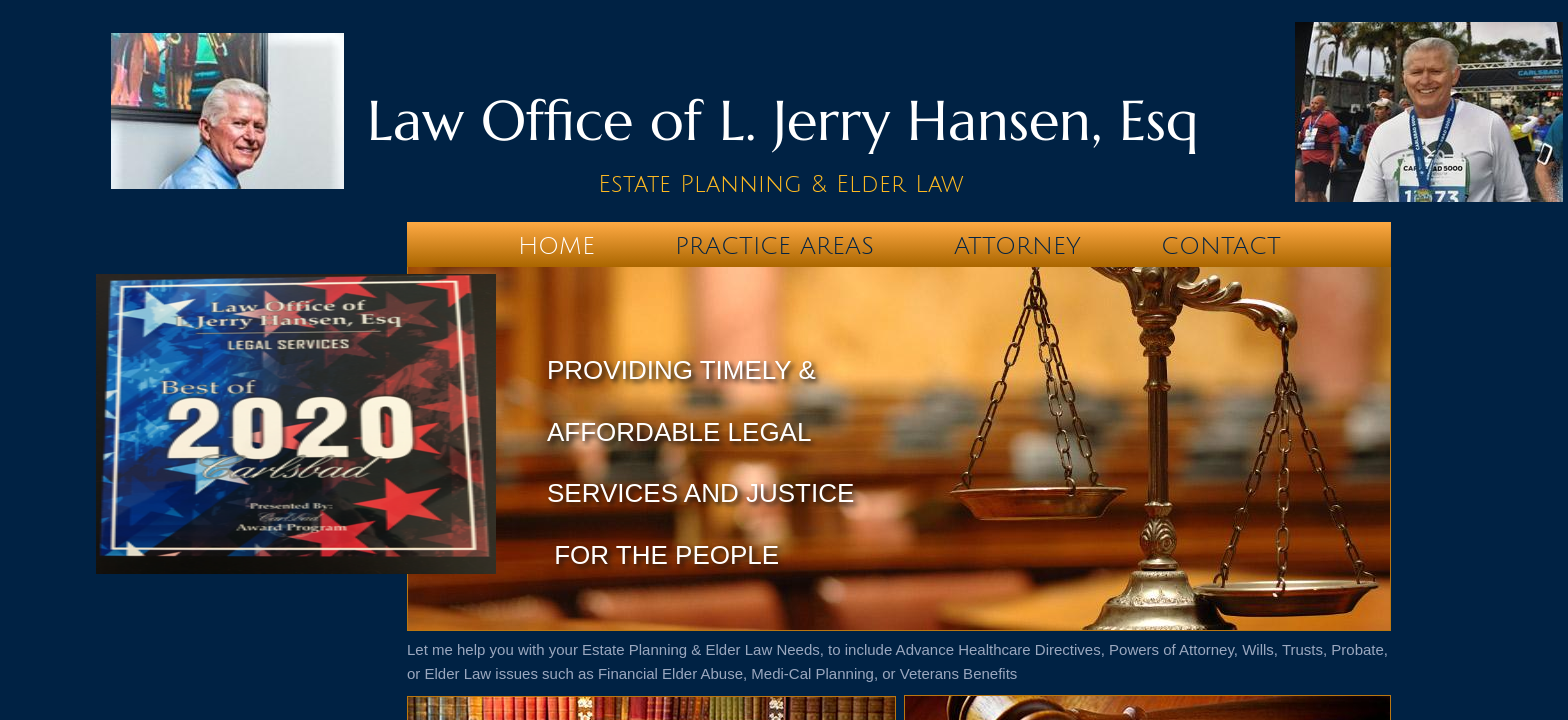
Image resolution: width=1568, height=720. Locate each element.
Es (610, 184)
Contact (1221, 246)
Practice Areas (774, 246)
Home (556, 246)
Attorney (1017, 246)
